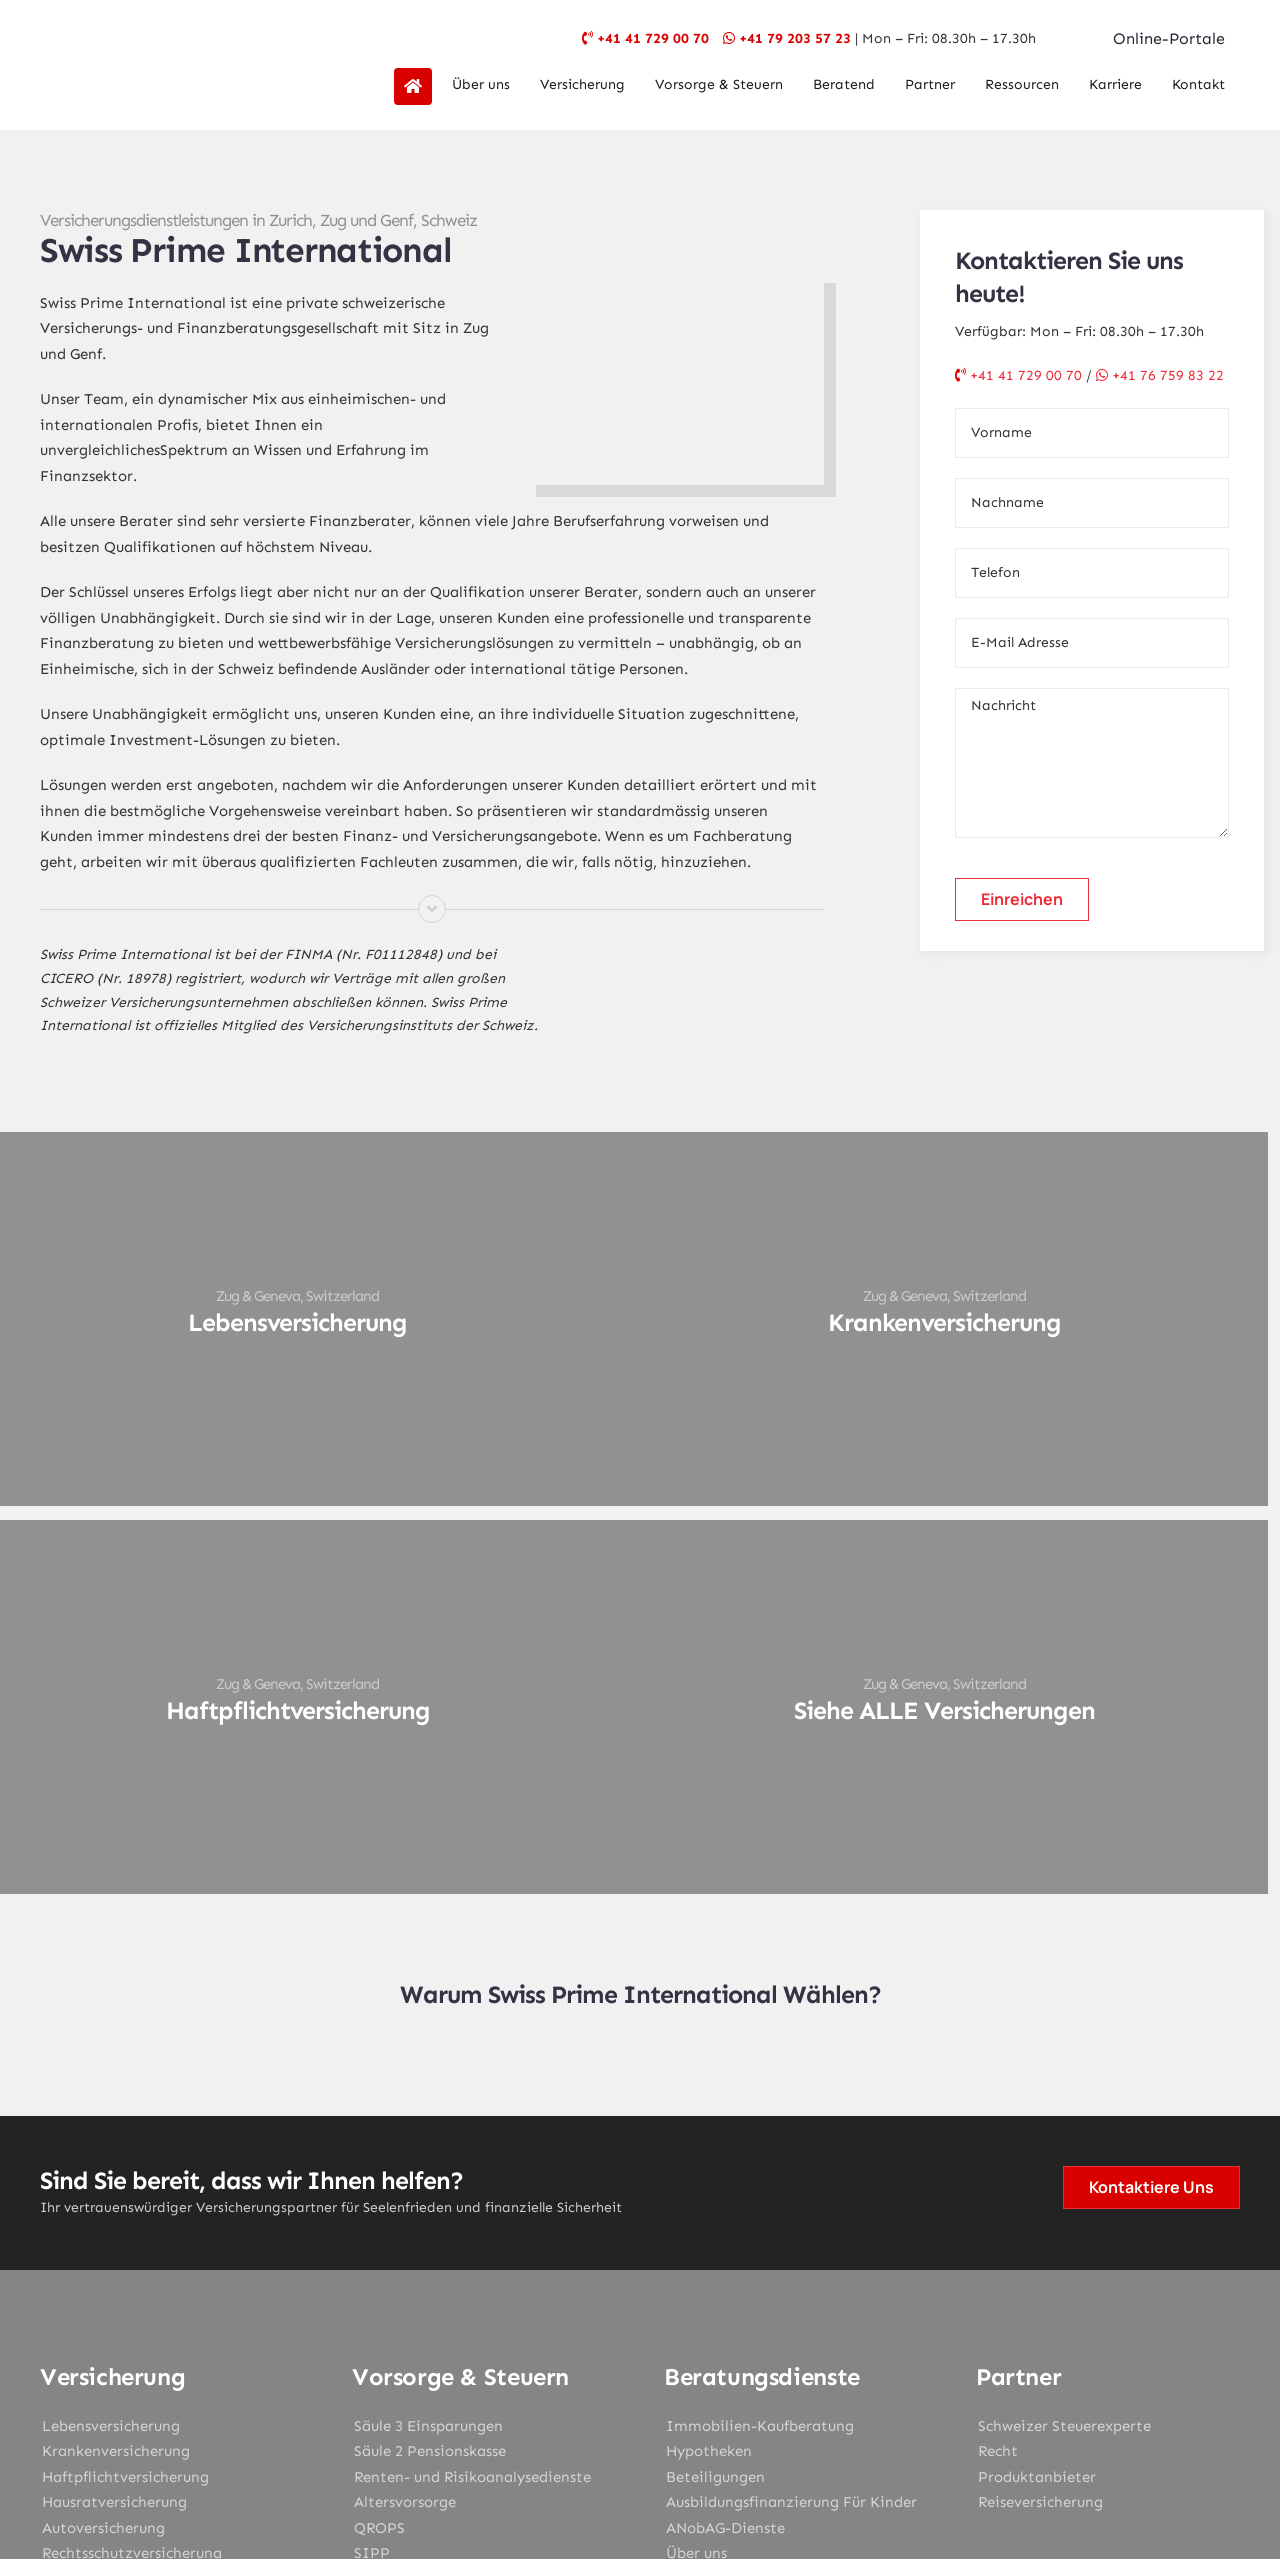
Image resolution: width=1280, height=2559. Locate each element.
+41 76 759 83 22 (1160, 375)
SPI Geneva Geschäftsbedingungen (724, 2458)
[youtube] (682, 2328)
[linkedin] (724, 2328)
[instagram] (640, 2328)
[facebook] (556, 2328)
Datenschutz (756, 2436)
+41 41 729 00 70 (653, 38)
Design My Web (717, 2486)
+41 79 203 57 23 (795, 38)
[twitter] (598, 2328)
